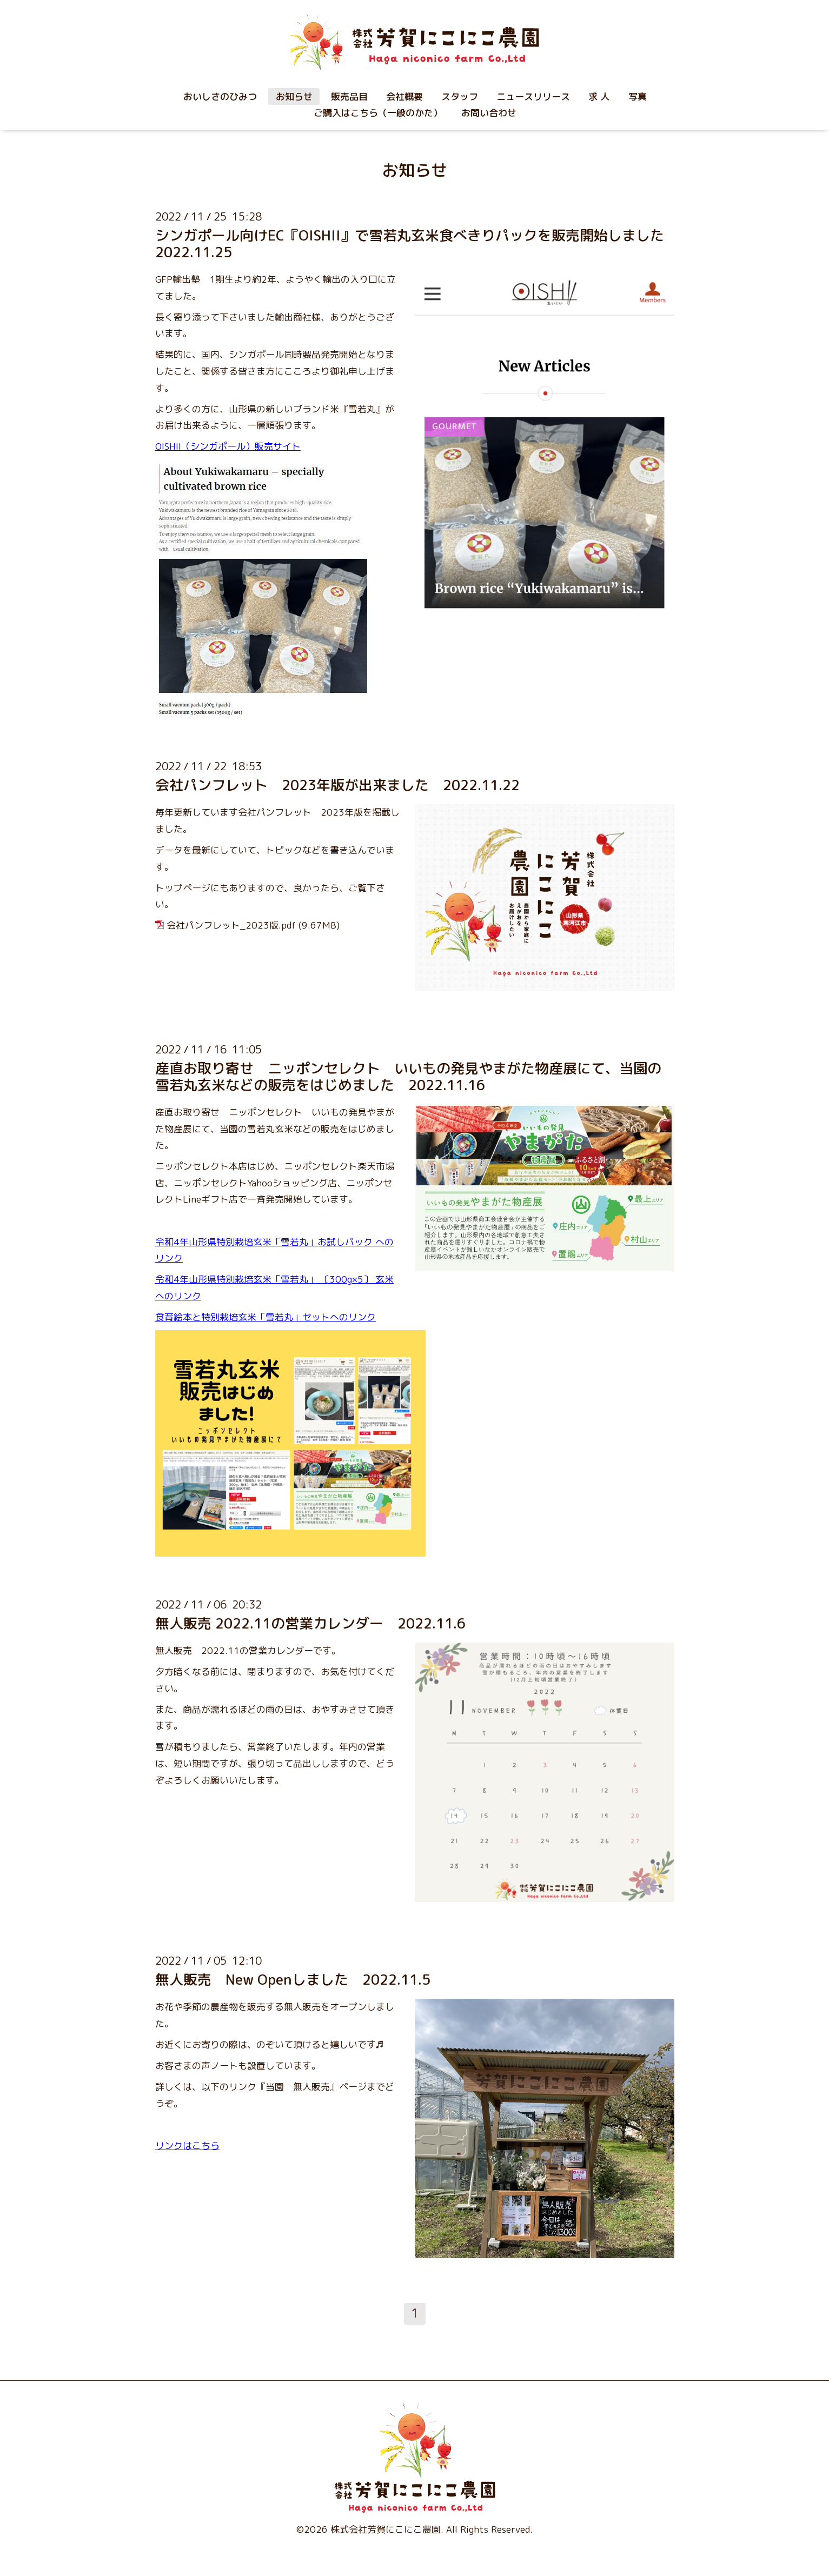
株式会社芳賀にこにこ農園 (385, 2529)
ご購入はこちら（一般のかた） (378, 112)
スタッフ (459, 96)
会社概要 (404, 96)
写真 (637, 96)
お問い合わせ (488, 112)
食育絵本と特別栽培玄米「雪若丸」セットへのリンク (265, 1317)
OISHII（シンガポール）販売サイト (228, 446)
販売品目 (349, 96)
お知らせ (294, 96)
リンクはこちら (187, 2145)
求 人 (598, 96)
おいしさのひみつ (220, 96)
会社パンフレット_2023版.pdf (231, 925)
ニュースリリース (533, 96)
